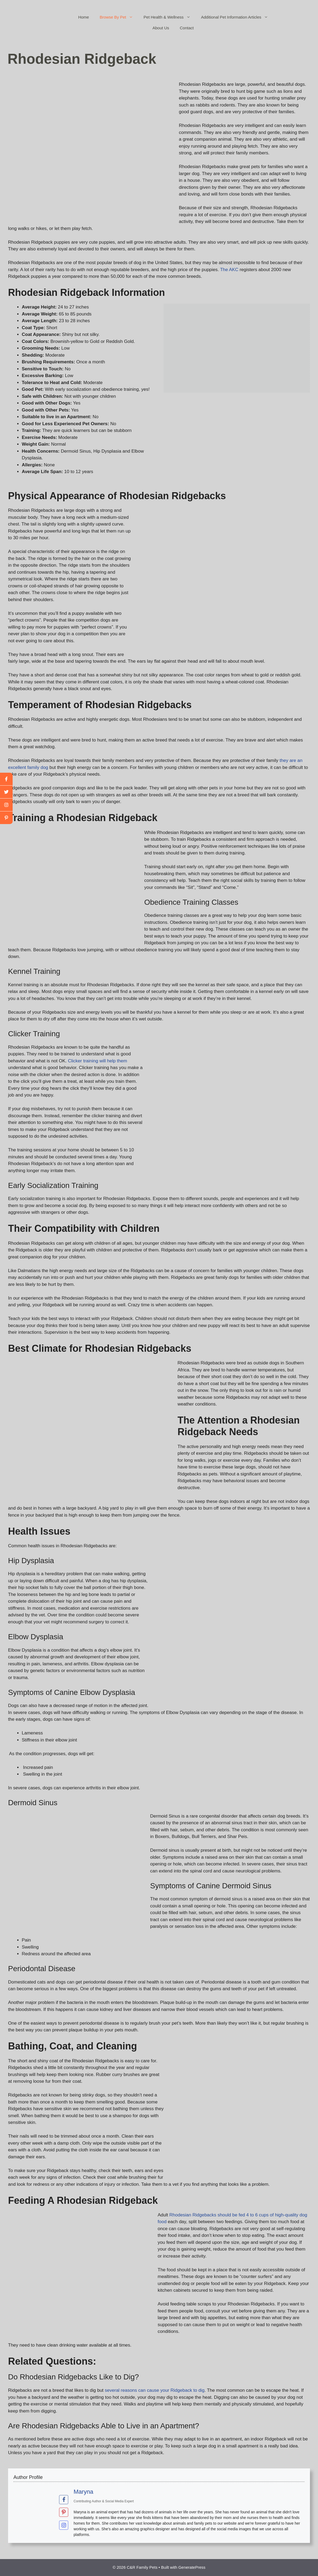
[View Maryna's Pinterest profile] (63, 2512)
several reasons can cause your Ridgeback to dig (154, 2390)
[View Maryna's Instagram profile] (63, 2525)
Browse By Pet (119, 17)
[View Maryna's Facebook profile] (63, 2499)
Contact (187, 28)
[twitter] (6, 792)
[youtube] (6, 805)
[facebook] (6, 779)
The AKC (229, 269)
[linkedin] (6, 817)
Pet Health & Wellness (170, 17)
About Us (161, 28)
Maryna (83, 2491)
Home (83, 17)
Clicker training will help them (97, 1060)
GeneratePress (191, 2567)
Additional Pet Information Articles (237, 17)
